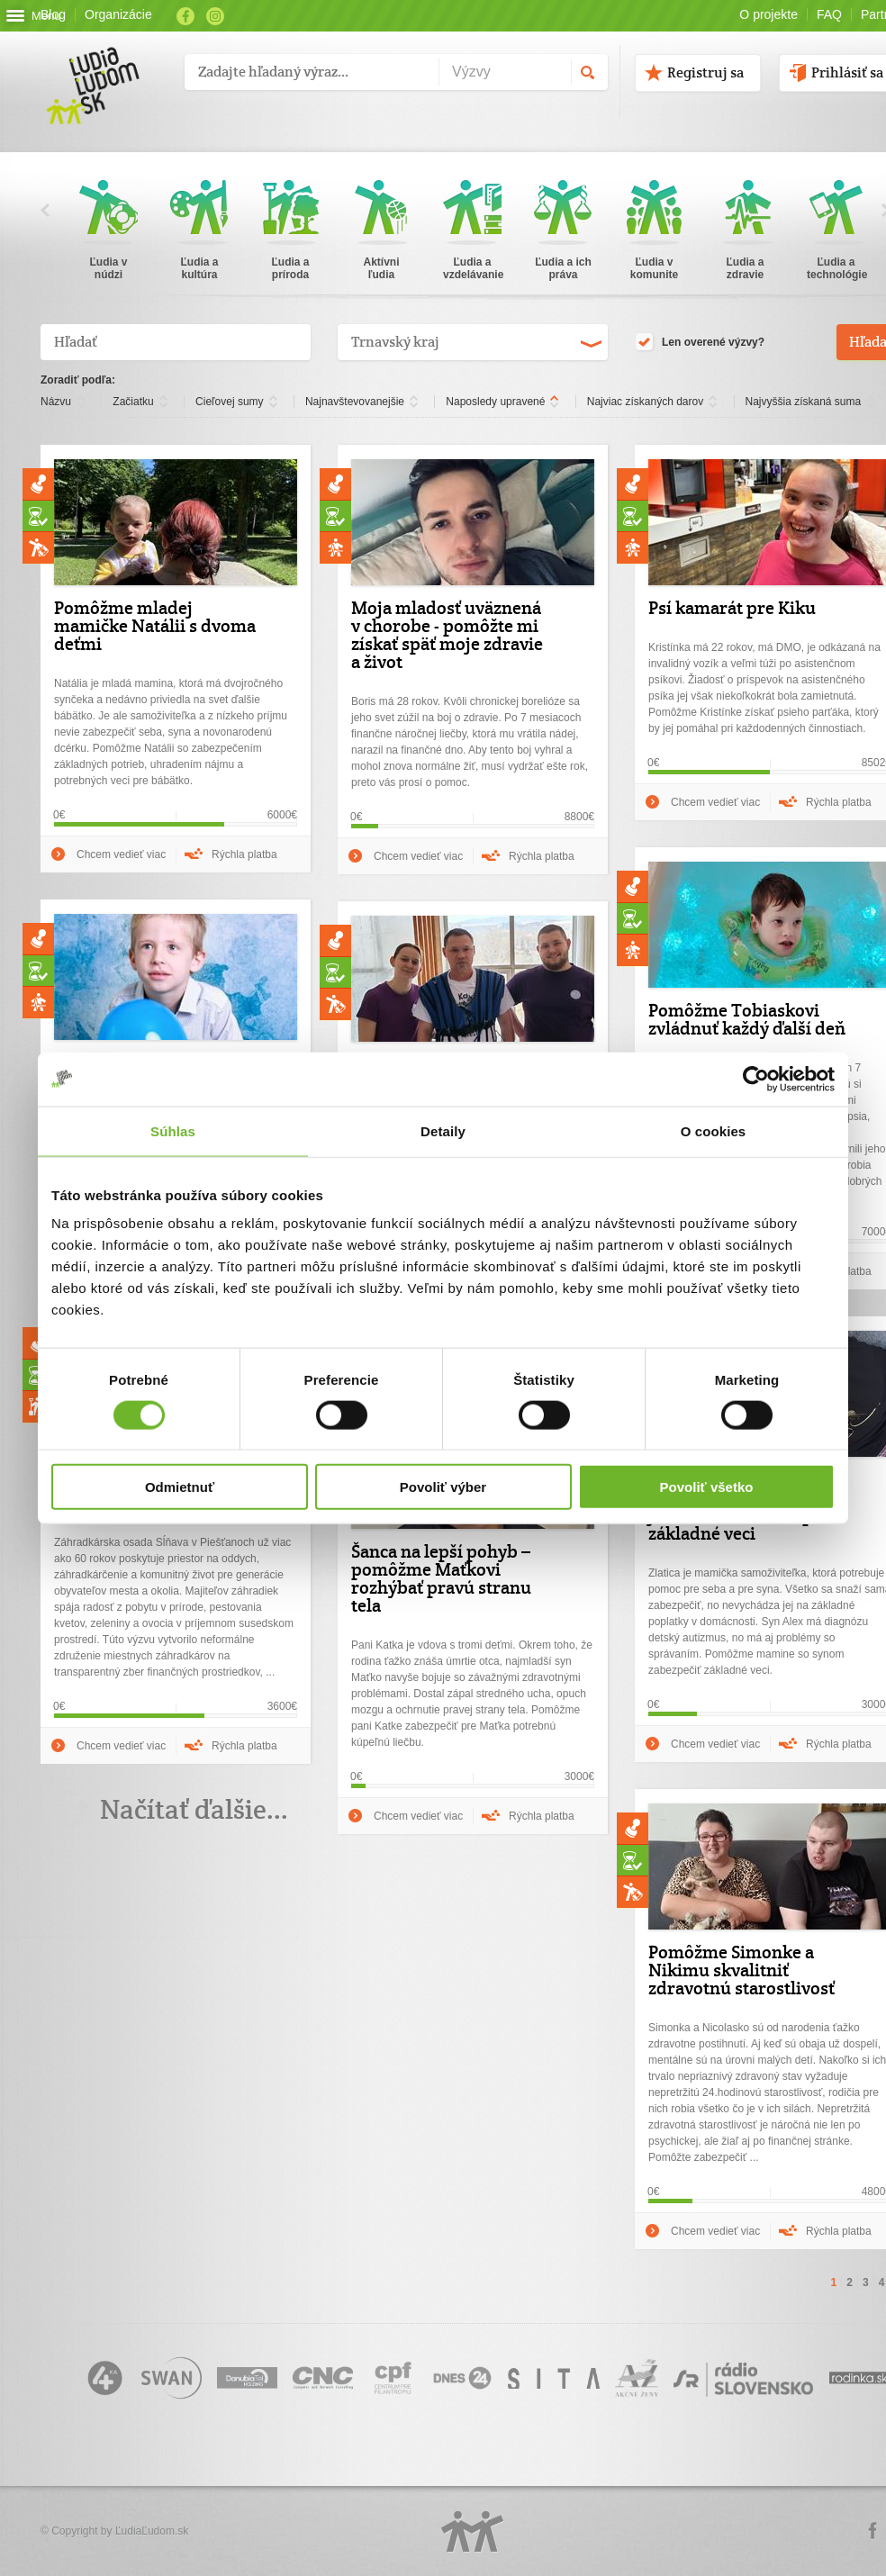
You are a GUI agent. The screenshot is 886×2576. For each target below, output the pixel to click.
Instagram (215, 16)
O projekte (768, 14)
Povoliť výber (443, 1487)
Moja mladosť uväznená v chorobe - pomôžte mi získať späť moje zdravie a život (447, 634)
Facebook (185, 16)
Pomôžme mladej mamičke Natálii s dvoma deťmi (155, 625)
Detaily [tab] (443, 1130)
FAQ (829, 14)
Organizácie (118, 14)
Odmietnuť (179, 1487)
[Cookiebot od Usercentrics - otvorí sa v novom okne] (756, 1078)
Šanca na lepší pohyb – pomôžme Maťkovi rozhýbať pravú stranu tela (441, 1578)
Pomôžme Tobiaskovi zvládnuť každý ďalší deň (746, 1019)
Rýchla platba (244, 854)
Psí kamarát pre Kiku (732, 607)
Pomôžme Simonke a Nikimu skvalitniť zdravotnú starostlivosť (741, 1970)
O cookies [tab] (713, 1130)
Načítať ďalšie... (194, 1809)
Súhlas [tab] (172, 1130)
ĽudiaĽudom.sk (151, 2531)
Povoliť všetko (707, 1487)
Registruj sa (705, 72)
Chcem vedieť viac (121, 854)
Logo (472, 2531)
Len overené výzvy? (699, 343)
